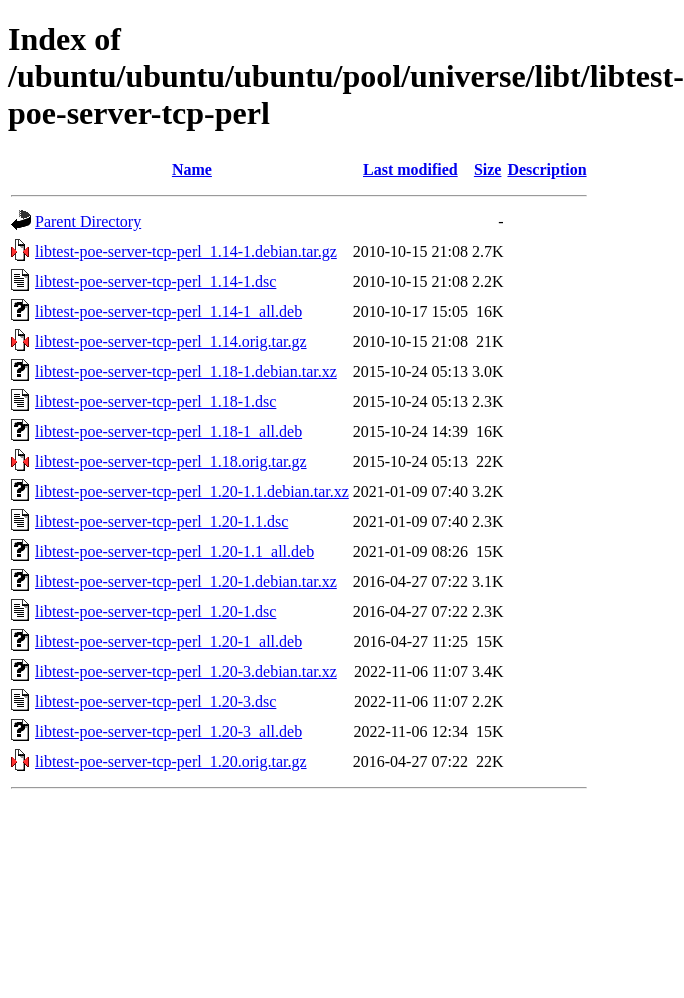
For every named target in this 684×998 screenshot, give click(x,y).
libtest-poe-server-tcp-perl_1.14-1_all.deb (168, 311)
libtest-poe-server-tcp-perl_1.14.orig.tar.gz (171, 341)
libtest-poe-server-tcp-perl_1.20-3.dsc (155, 701)
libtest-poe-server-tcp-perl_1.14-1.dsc (155, 281)
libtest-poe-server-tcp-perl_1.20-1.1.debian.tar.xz (192, 491)
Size (488, 169)
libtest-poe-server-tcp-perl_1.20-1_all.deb (168, 641)
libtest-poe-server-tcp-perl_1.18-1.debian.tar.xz (186, 371)
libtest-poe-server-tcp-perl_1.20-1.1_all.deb (174, 551)
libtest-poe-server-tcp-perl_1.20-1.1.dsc (161, 521)
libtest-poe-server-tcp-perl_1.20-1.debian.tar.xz (186, 581)
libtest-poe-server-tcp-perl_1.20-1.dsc (155, 611)
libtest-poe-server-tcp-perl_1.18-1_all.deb (168, 431)
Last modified (410, 169)
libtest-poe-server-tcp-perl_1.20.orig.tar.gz (171, 761)
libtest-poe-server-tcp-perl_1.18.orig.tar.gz (171, 461)
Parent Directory (88, 221)
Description (546, 169)
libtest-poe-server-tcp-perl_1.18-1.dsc (155, 401)
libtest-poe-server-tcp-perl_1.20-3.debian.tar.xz (186, 671)
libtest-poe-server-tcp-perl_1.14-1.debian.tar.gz (186, 251)
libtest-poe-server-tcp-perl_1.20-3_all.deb (168, 731)
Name (192, 169)
